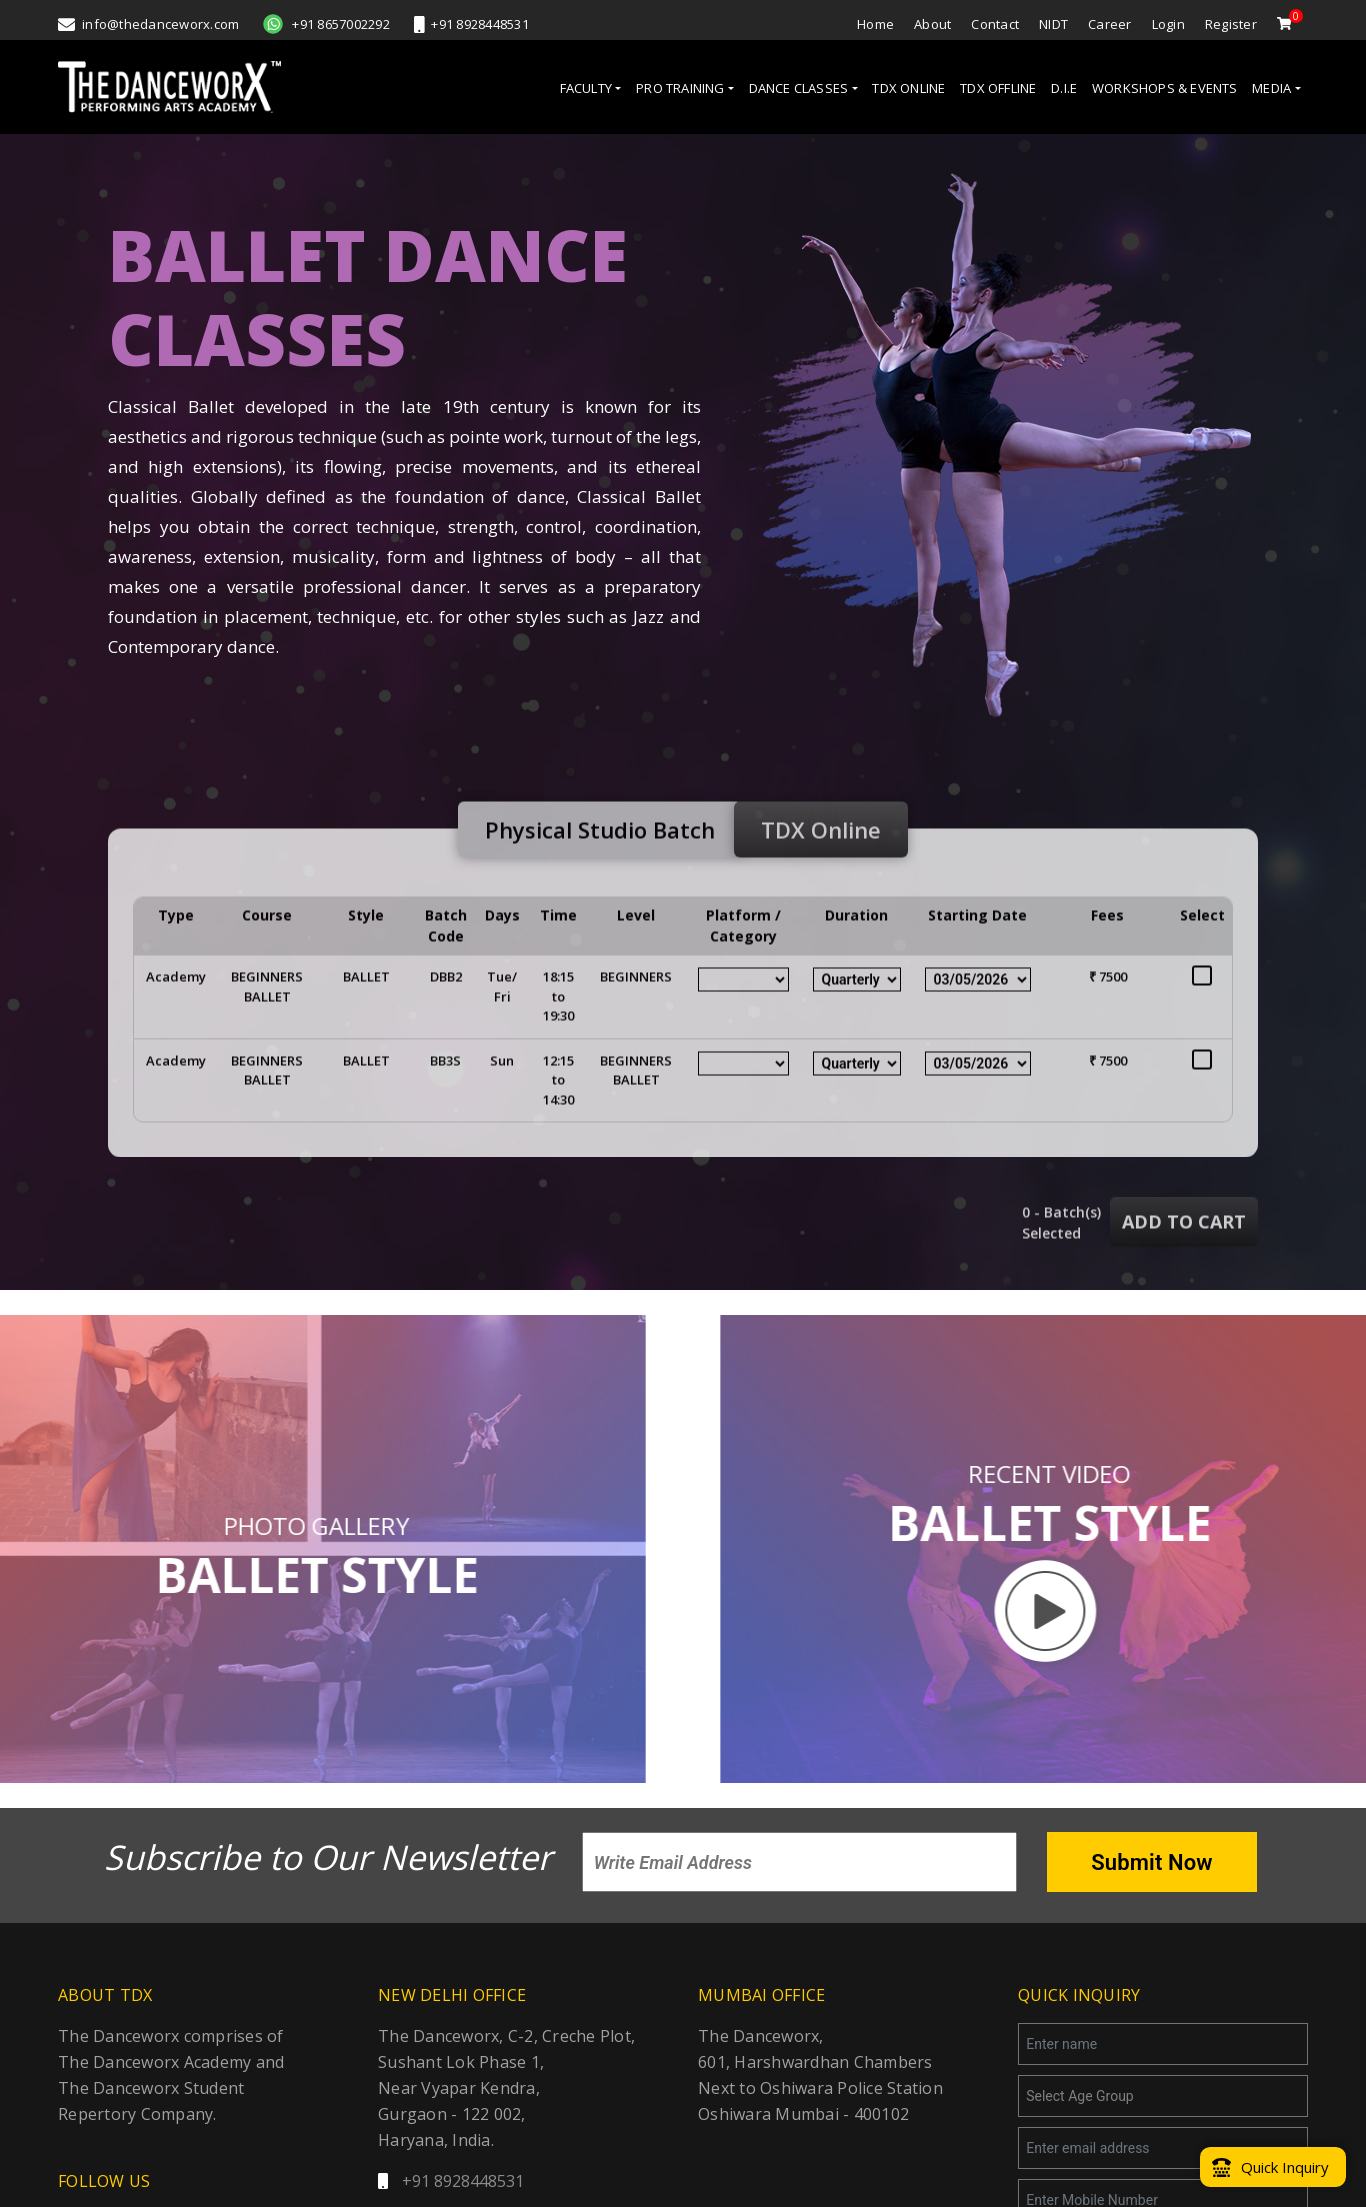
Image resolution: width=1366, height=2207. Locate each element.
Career (1110, 24)
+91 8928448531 (471, 24)
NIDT (1053, 24)
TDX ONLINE (908, 88)
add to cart (1184, 1260)
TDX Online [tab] (821, 867)
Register (1231, 24)
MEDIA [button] (1271, 88)
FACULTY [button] (586, 88)
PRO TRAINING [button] (680, 88)
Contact (995, 24)
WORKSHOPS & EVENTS (1165, 88)
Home (875, 24)
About (932, 24)
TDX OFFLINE (998, 88)
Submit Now (1152, 1862)
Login (1168, 24)
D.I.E (1064, 88)
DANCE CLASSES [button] (799, 88)
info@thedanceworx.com (148, 24)
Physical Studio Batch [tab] (600, 867)
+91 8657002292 (326, 24)
